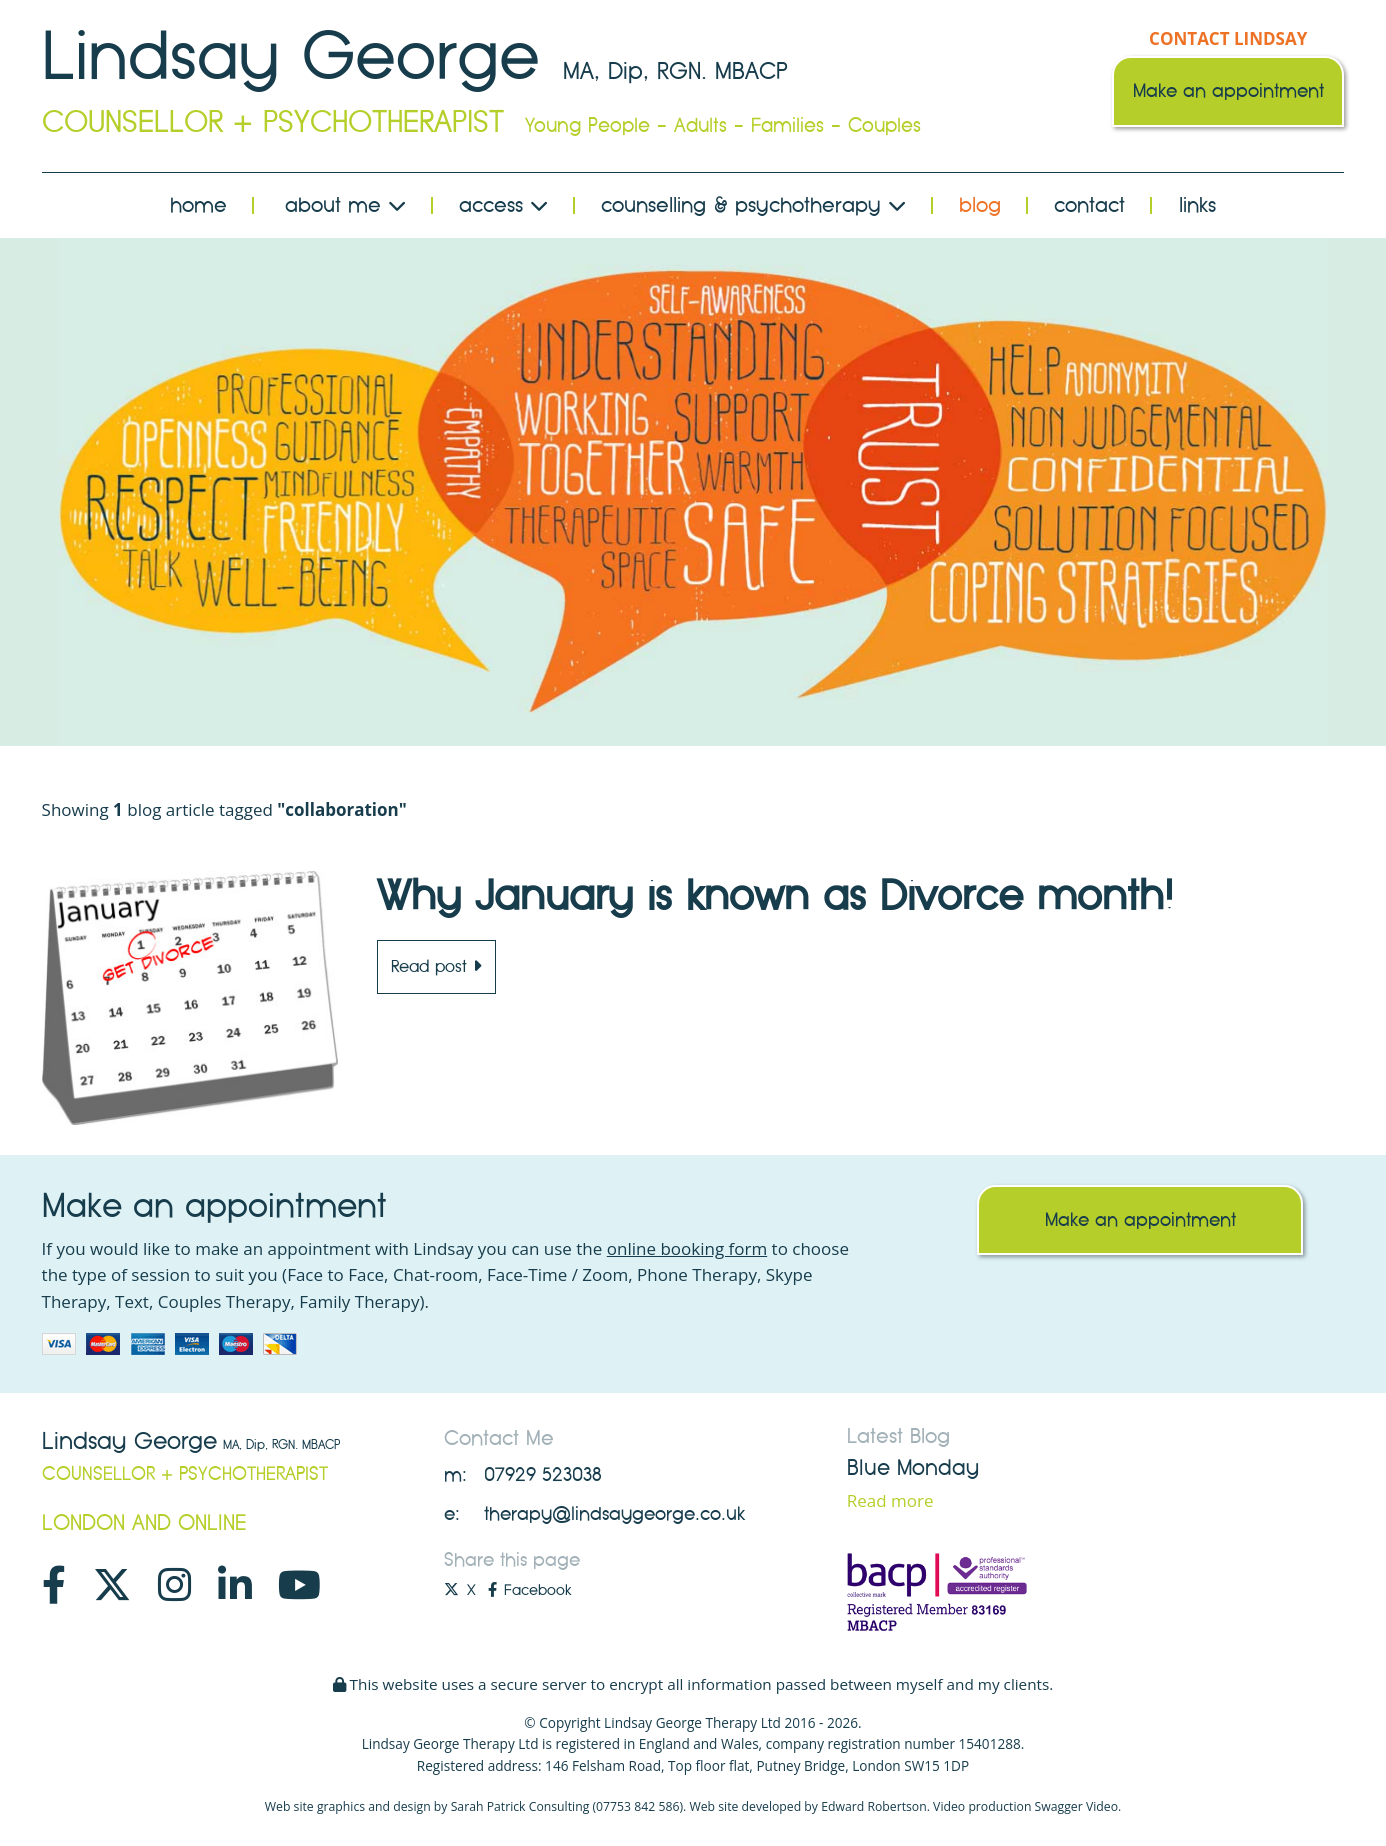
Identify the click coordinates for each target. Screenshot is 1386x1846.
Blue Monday (913, 1468)
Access (503, 205)
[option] (693, 492)
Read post (436, 966)
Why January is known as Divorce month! (775, 896)
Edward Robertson (874, 1806)
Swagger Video (1076, 1806)
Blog (980, 205)
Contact (1089, 205)
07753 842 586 (637, 1806)
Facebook (529, 1590)
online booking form (687, 1248)
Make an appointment (1228, 91)
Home (198, 205)
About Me (345, 205)
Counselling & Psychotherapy (753, 205)
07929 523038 (543, 1475)
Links (1197, 205)
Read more (890, 1500)
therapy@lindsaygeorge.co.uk (614, 1514)
